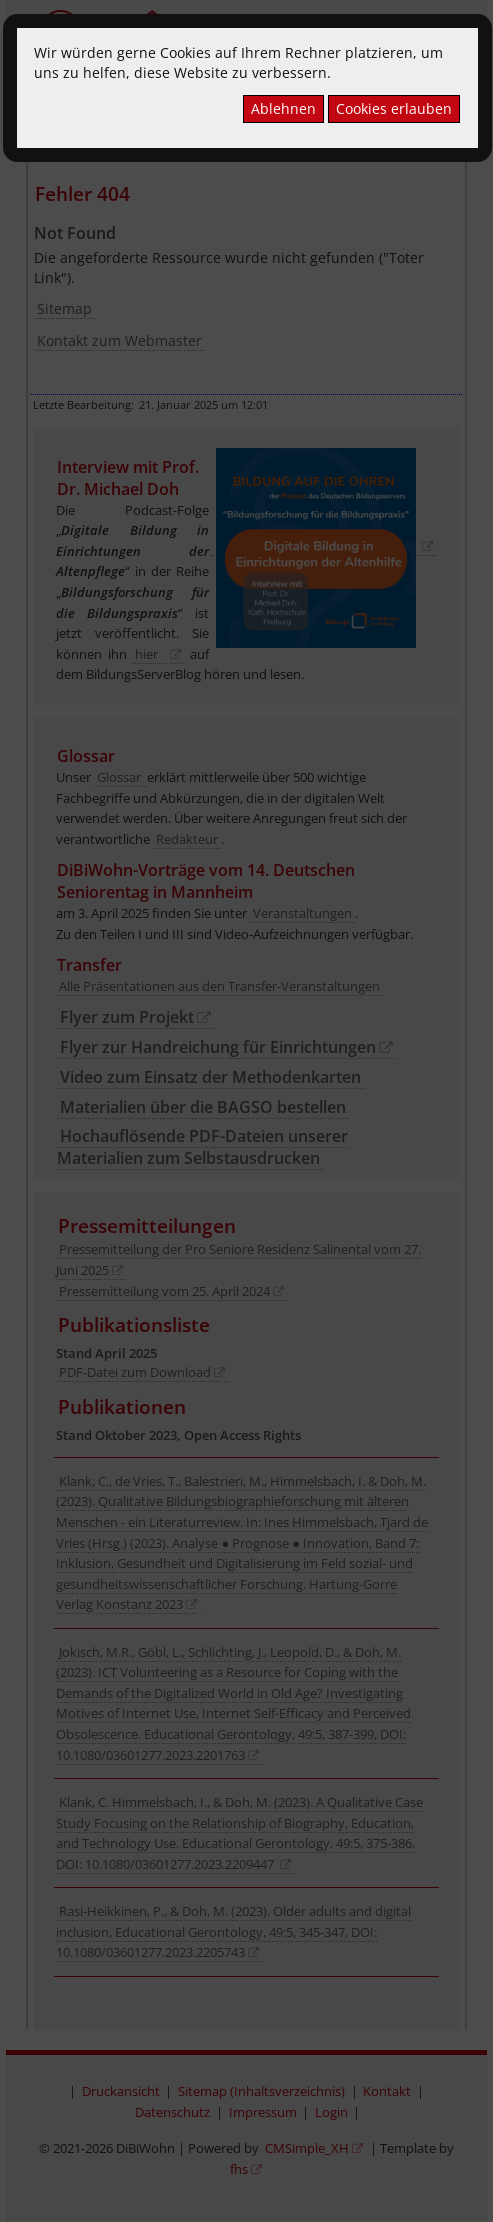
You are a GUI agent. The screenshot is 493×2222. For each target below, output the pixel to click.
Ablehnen (283, 108)
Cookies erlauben (394, 108)
